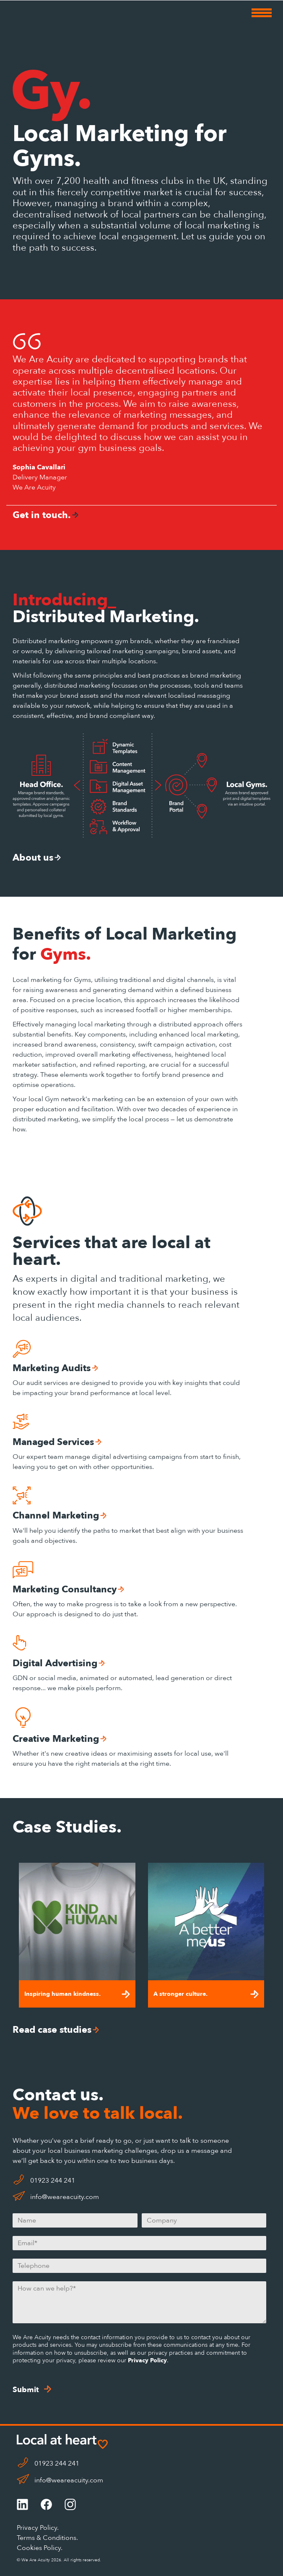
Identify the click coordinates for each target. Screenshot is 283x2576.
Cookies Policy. (39, 2547)
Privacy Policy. (38, 2527)
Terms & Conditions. (47, 2537)
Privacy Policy (147, 2360)
